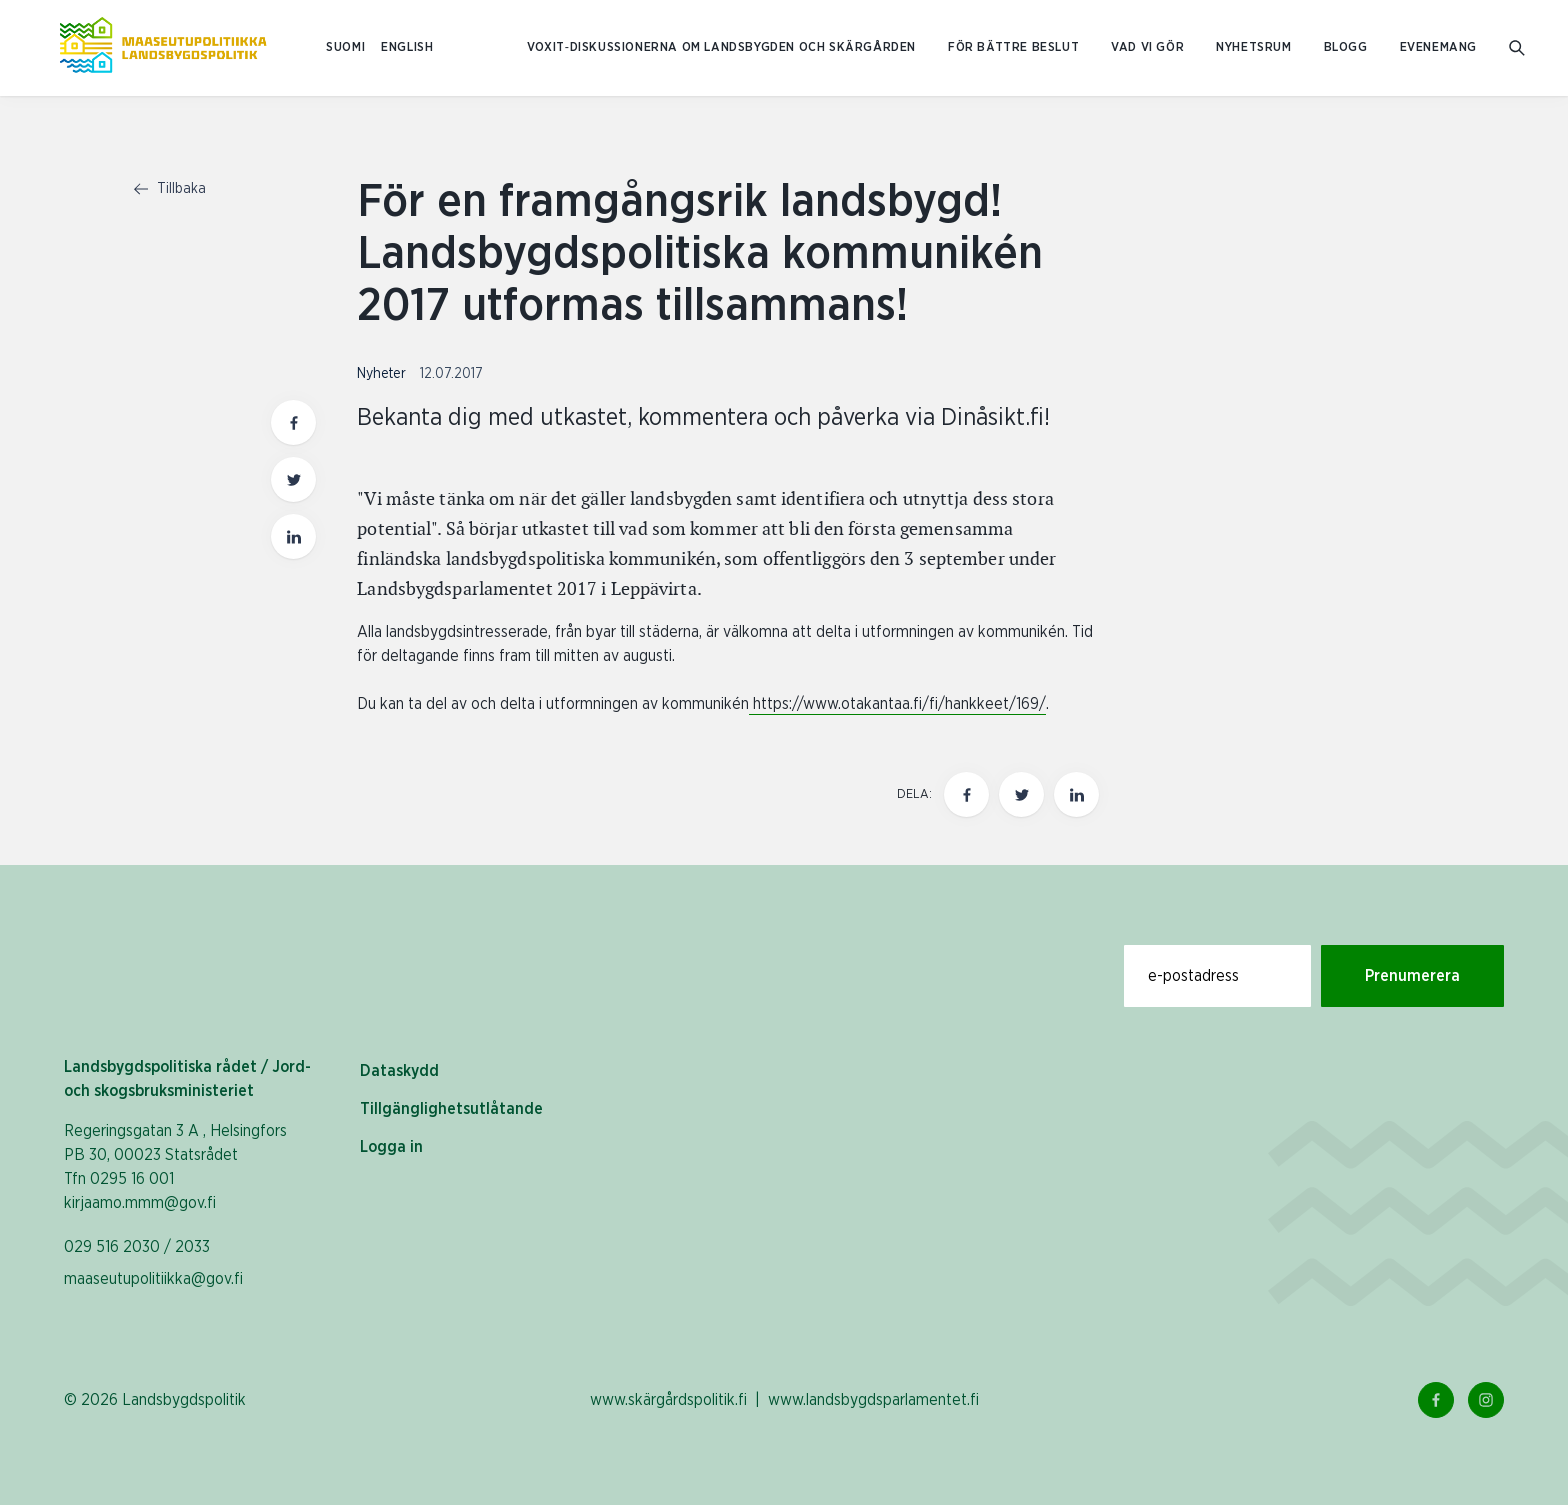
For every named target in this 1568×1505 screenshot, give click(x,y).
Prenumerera (1412, 976)
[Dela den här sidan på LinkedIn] (1076, 794)
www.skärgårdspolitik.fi (668, 1400)
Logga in (391, 1147)
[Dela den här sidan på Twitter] (1021, 794)
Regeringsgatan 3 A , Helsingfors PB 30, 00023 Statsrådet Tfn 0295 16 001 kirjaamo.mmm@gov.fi (175, 1167)
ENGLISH (407, 47)
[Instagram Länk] (1486, 1400)
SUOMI (345, 47)
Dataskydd (399, 1071)
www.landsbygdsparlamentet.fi (873, 1400)
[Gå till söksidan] (1518, 48)
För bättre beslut (1013, 47)
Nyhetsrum (1253, 47)
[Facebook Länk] (1436, 1400)
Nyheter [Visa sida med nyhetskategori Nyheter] (383, 374)
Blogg (1346, 47)
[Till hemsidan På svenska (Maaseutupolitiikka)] (163, 48)
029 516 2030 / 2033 (137, 1247)
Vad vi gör (1147, 47)
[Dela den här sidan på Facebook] (966, 794)
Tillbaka (170, 189)
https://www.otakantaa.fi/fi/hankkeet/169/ (897, 704)
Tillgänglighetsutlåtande (451, 1109)
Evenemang (1438, 47)
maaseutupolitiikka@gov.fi (153, 1279)
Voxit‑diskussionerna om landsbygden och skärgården (721, 47)
